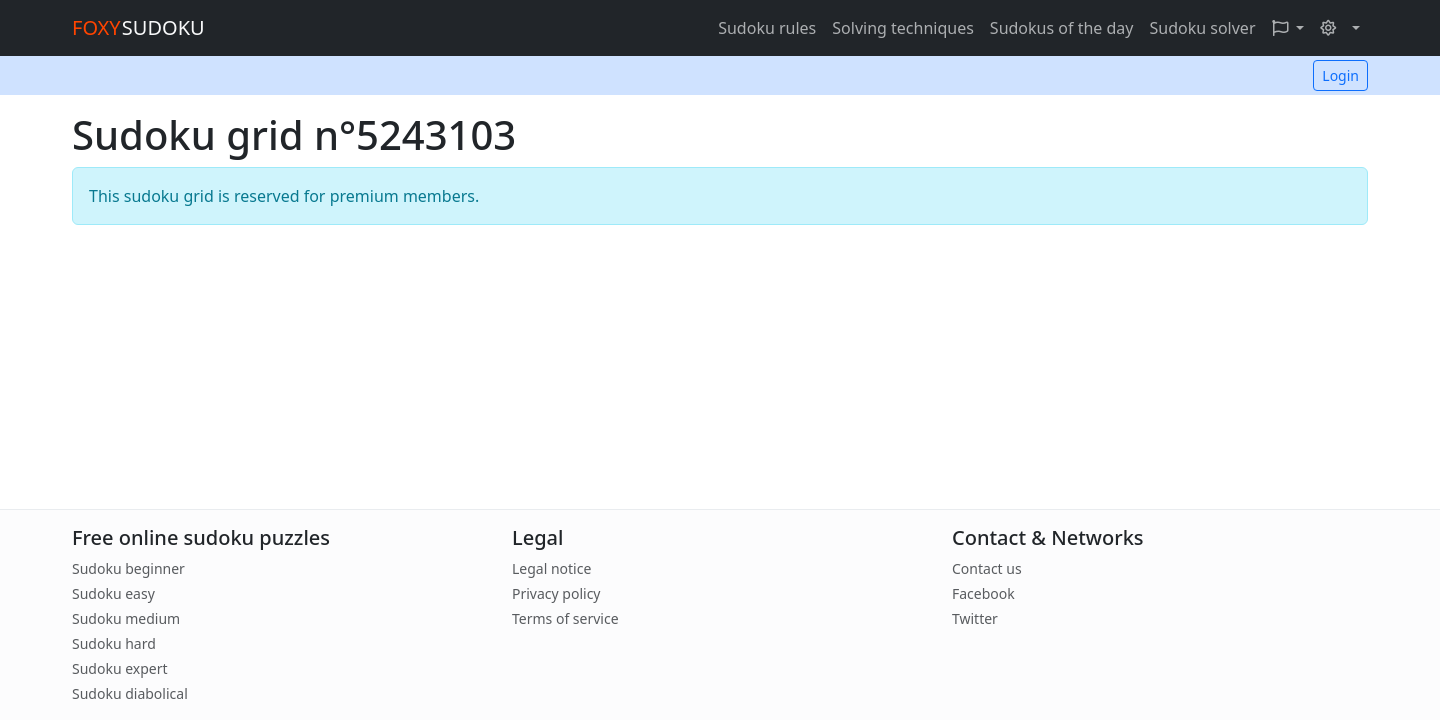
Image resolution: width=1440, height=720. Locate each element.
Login (1340, 75)
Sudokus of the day (1062, 28)
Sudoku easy (113, 593)
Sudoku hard (114, 643)
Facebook (983, 593)
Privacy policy (556, 593)
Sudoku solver (1202, 28)
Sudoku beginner (128, 568)
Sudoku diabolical (130, 693)
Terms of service (565, 618)
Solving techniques (903, 28)
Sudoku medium (126, 618)
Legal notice (551, 568)
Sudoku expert (120, 668)
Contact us (987, 568)
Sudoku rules (767, 28)
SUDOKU (138, 27)
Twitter (975, 618)
